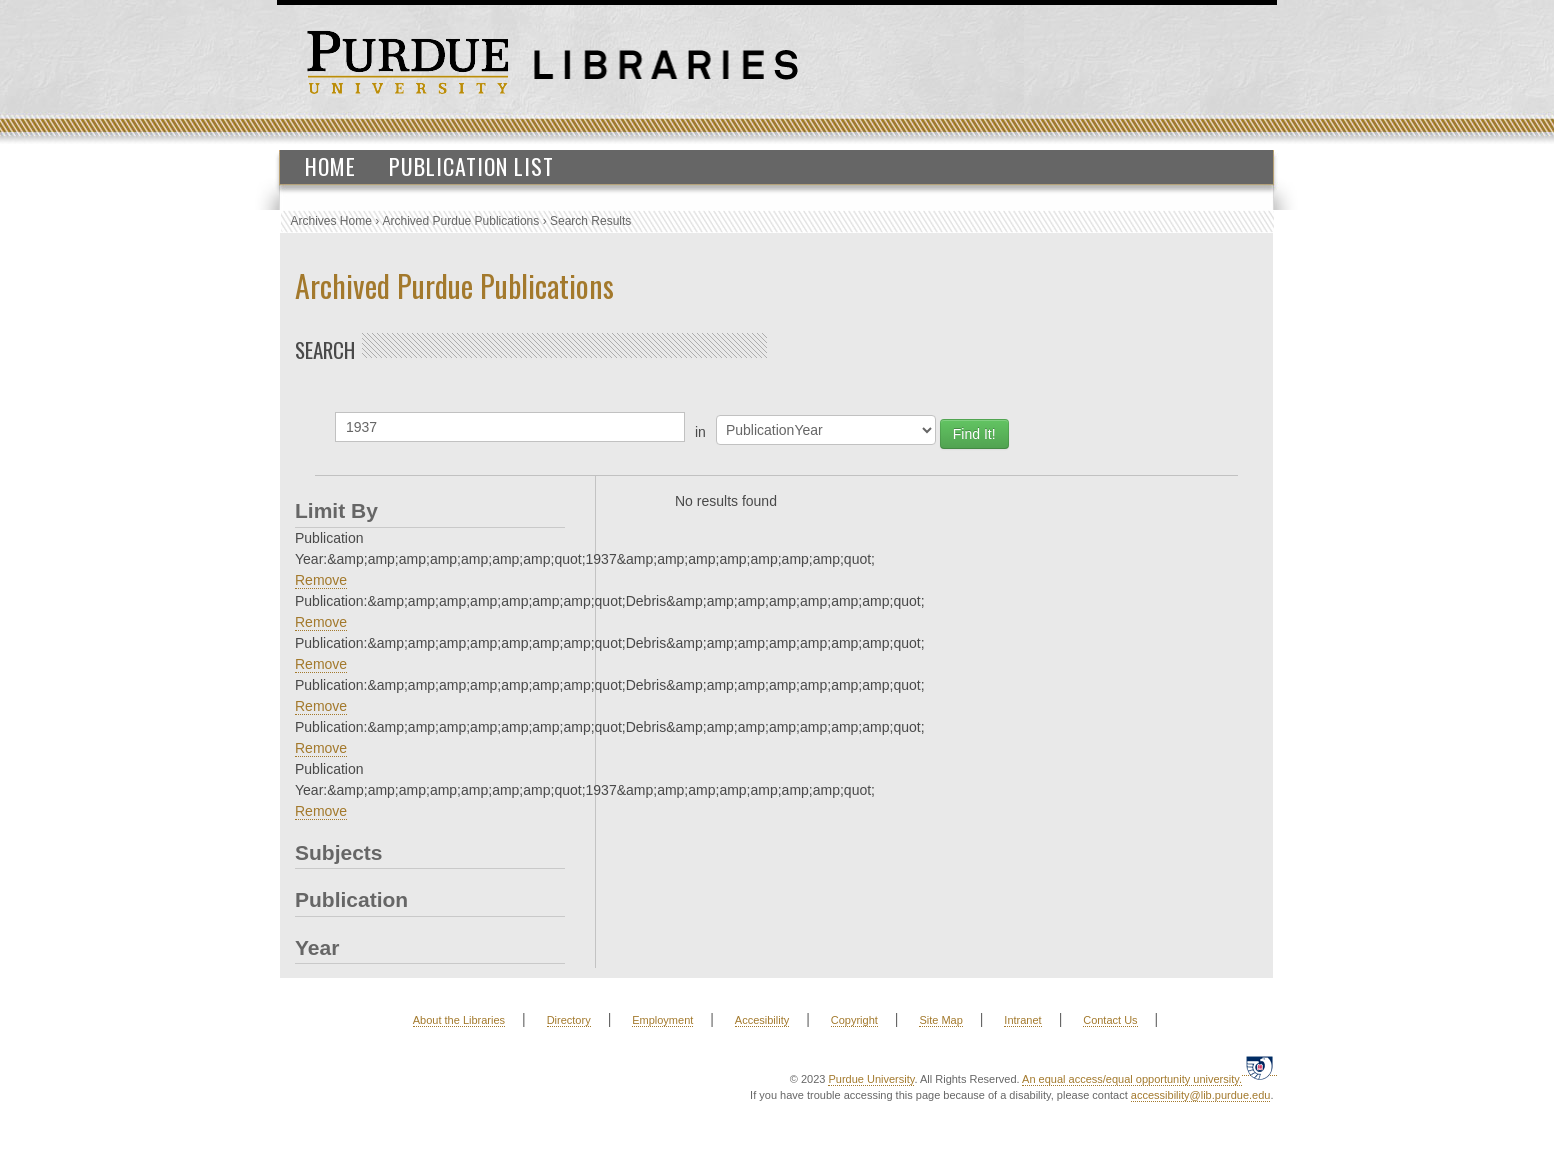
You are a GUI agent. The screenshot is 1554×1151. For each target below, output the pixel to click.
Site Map (940, 1020)
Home (330, 166)
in (700, 432)
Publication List (471, 166)
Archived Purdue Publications (461, 221)
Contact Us (1110, 1020)
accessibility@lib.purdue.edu (1201, 1095)
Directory (569, 1020)
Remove (321, 580)
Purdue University (871, 1079)
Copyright (854, 1020)
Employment (662, 1020)
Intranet (1022, 1020)
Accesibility (762, 1020)
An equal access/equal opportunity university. (1132, 1079)
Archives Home (331, 221)
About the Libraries (459, 1020)
